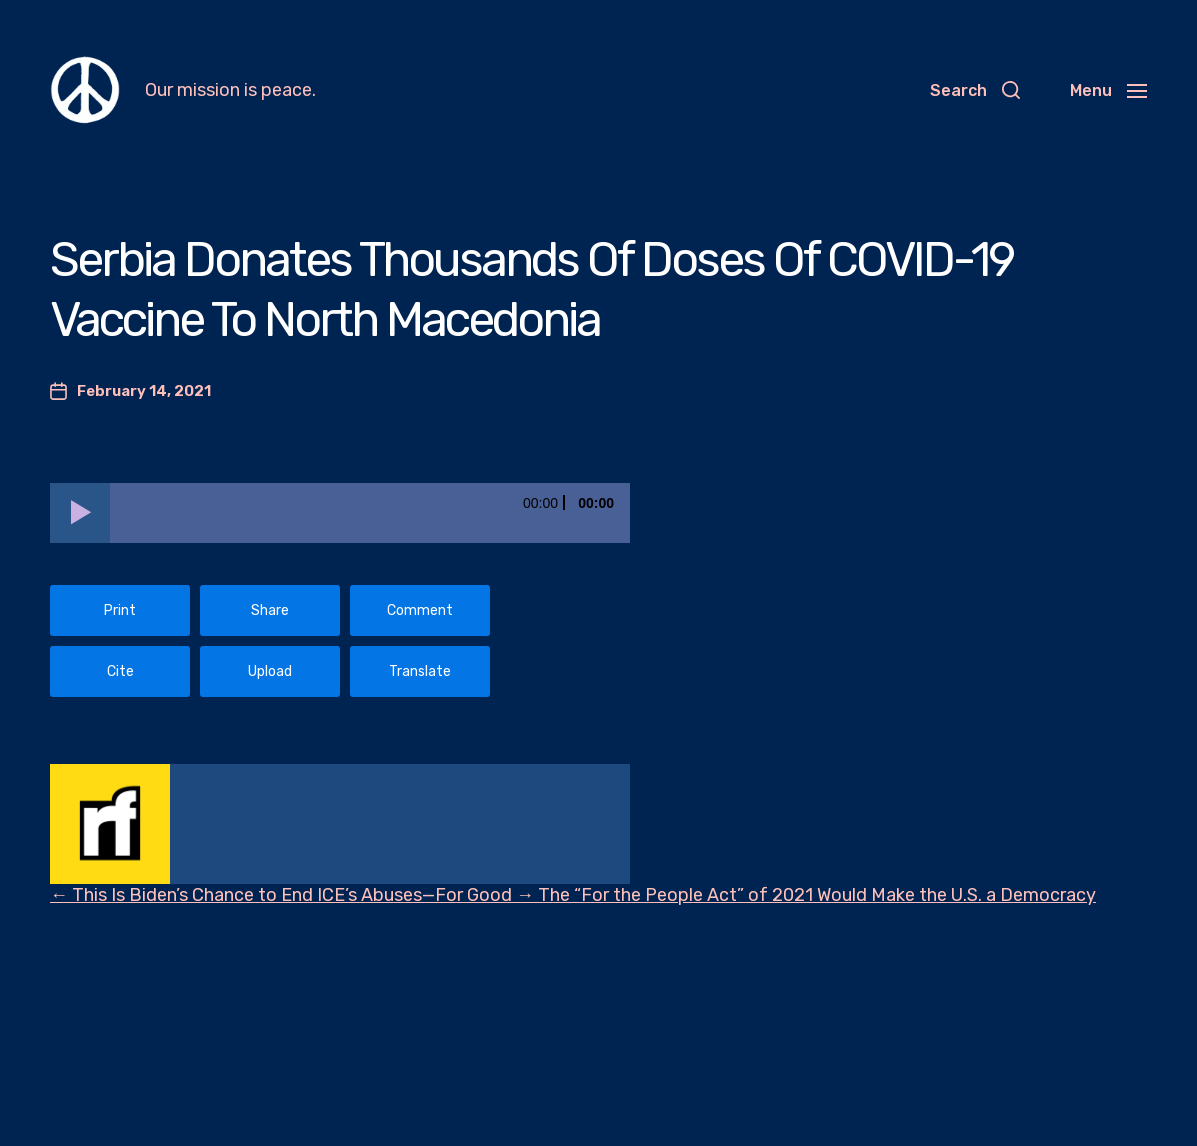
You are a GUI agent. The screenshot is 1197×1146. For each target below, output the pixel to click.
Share (270, 610)
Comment (420, 610)
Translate (420, 671)
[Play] (80, 513)
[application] (340, 513)
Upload (270, 671)
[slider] (370, 513)
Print (120, 610)
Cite (120, 671)
